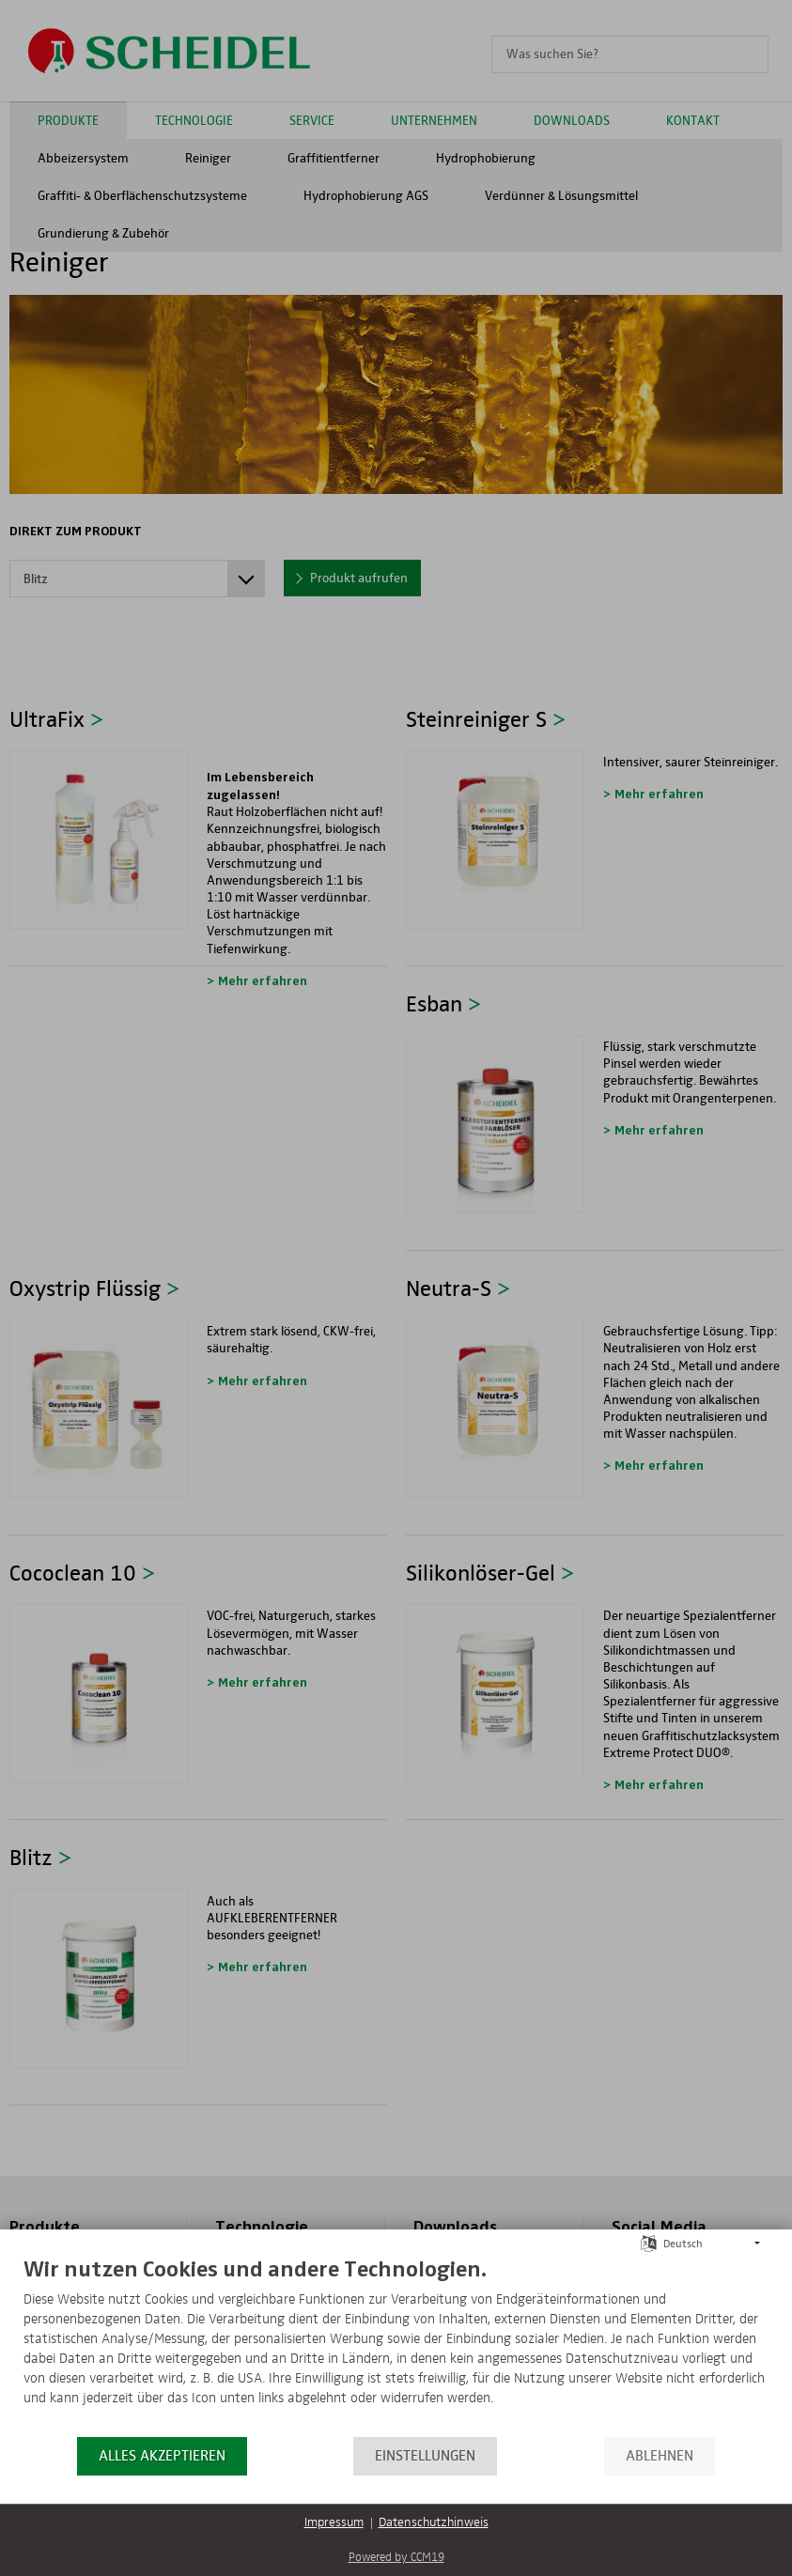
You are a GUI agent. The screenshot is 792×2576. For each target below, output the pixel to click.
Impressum (334, 2522)
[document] (396, 2345)
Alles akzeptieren (162, 2455)
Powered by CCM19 (396, 2558)
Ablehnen (659, 2455)
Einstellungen (425, 2455)
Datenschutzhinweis (434, 2522)
